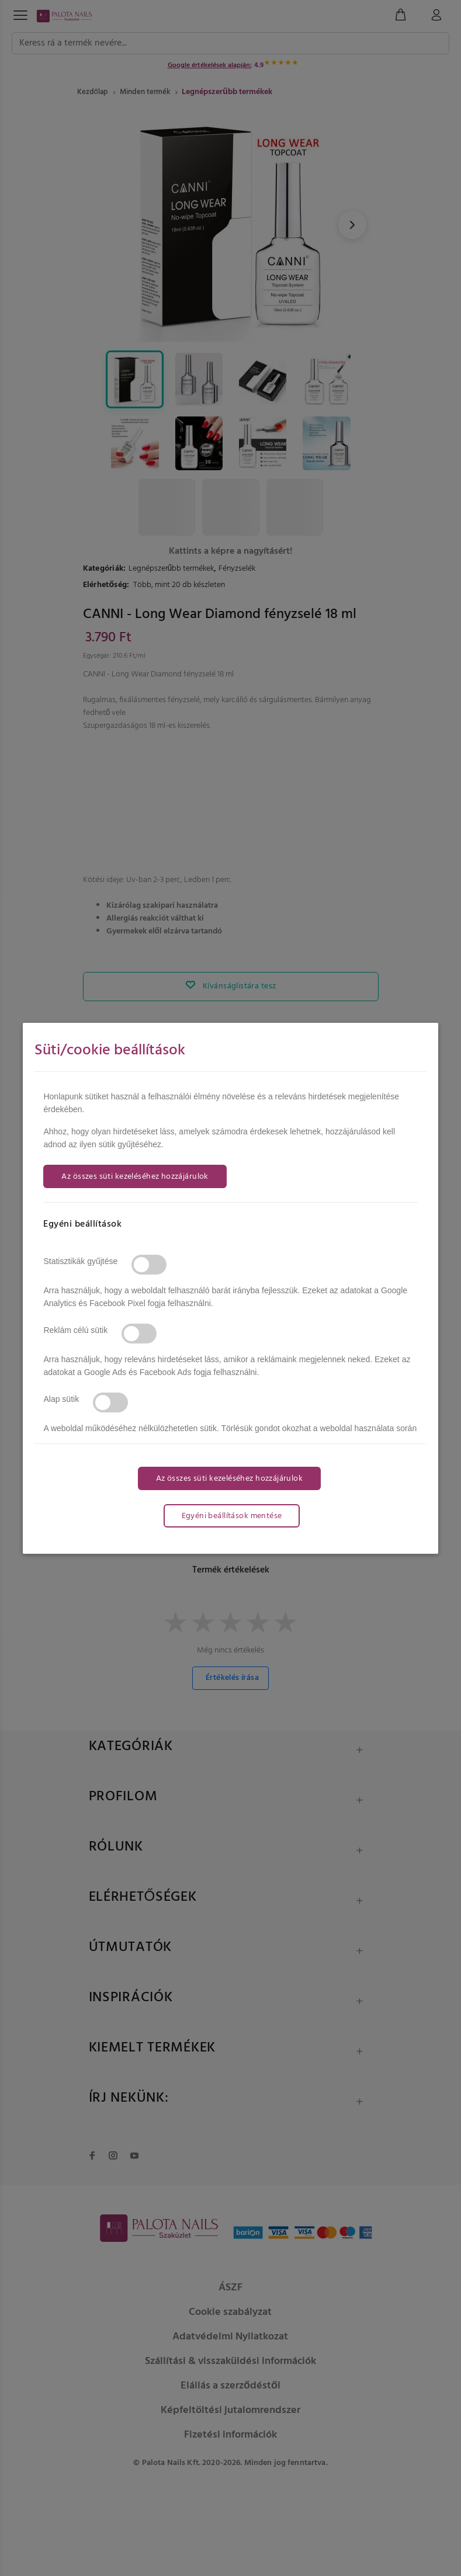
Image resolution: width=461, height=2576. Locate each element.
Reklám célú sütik (75, 1330)
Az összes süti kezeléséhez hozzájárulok (134, 1176)
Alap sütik (61, 1399)
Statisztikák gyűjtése (80, 1261)
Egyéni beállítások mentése (232, 1516)
